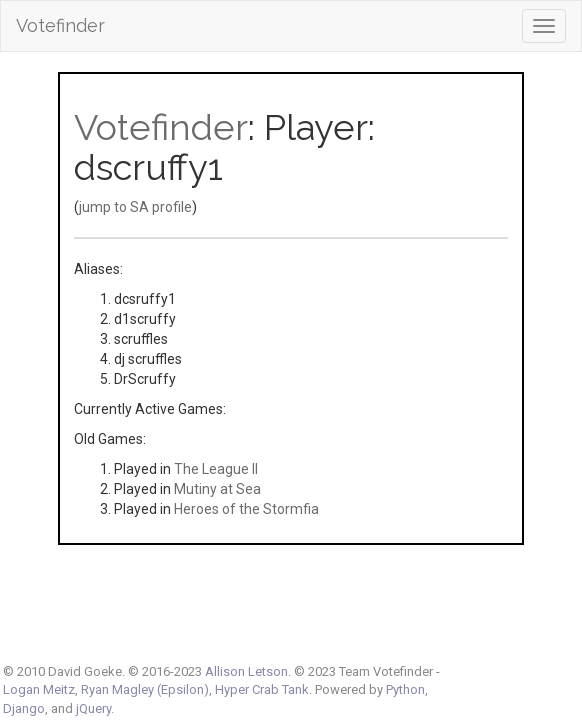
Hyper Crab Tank (262, 689)
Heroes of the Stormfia (246, 509)
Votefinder (60, 25)
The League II (216, 469)
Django (24, 708)
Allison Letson (246, 671)
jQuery (93, 708)
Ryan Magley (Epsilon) (145, 689)
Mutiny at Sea (217, 489)
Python (405, 689)
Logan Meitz (39, 689)
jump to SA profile (135, 207)
